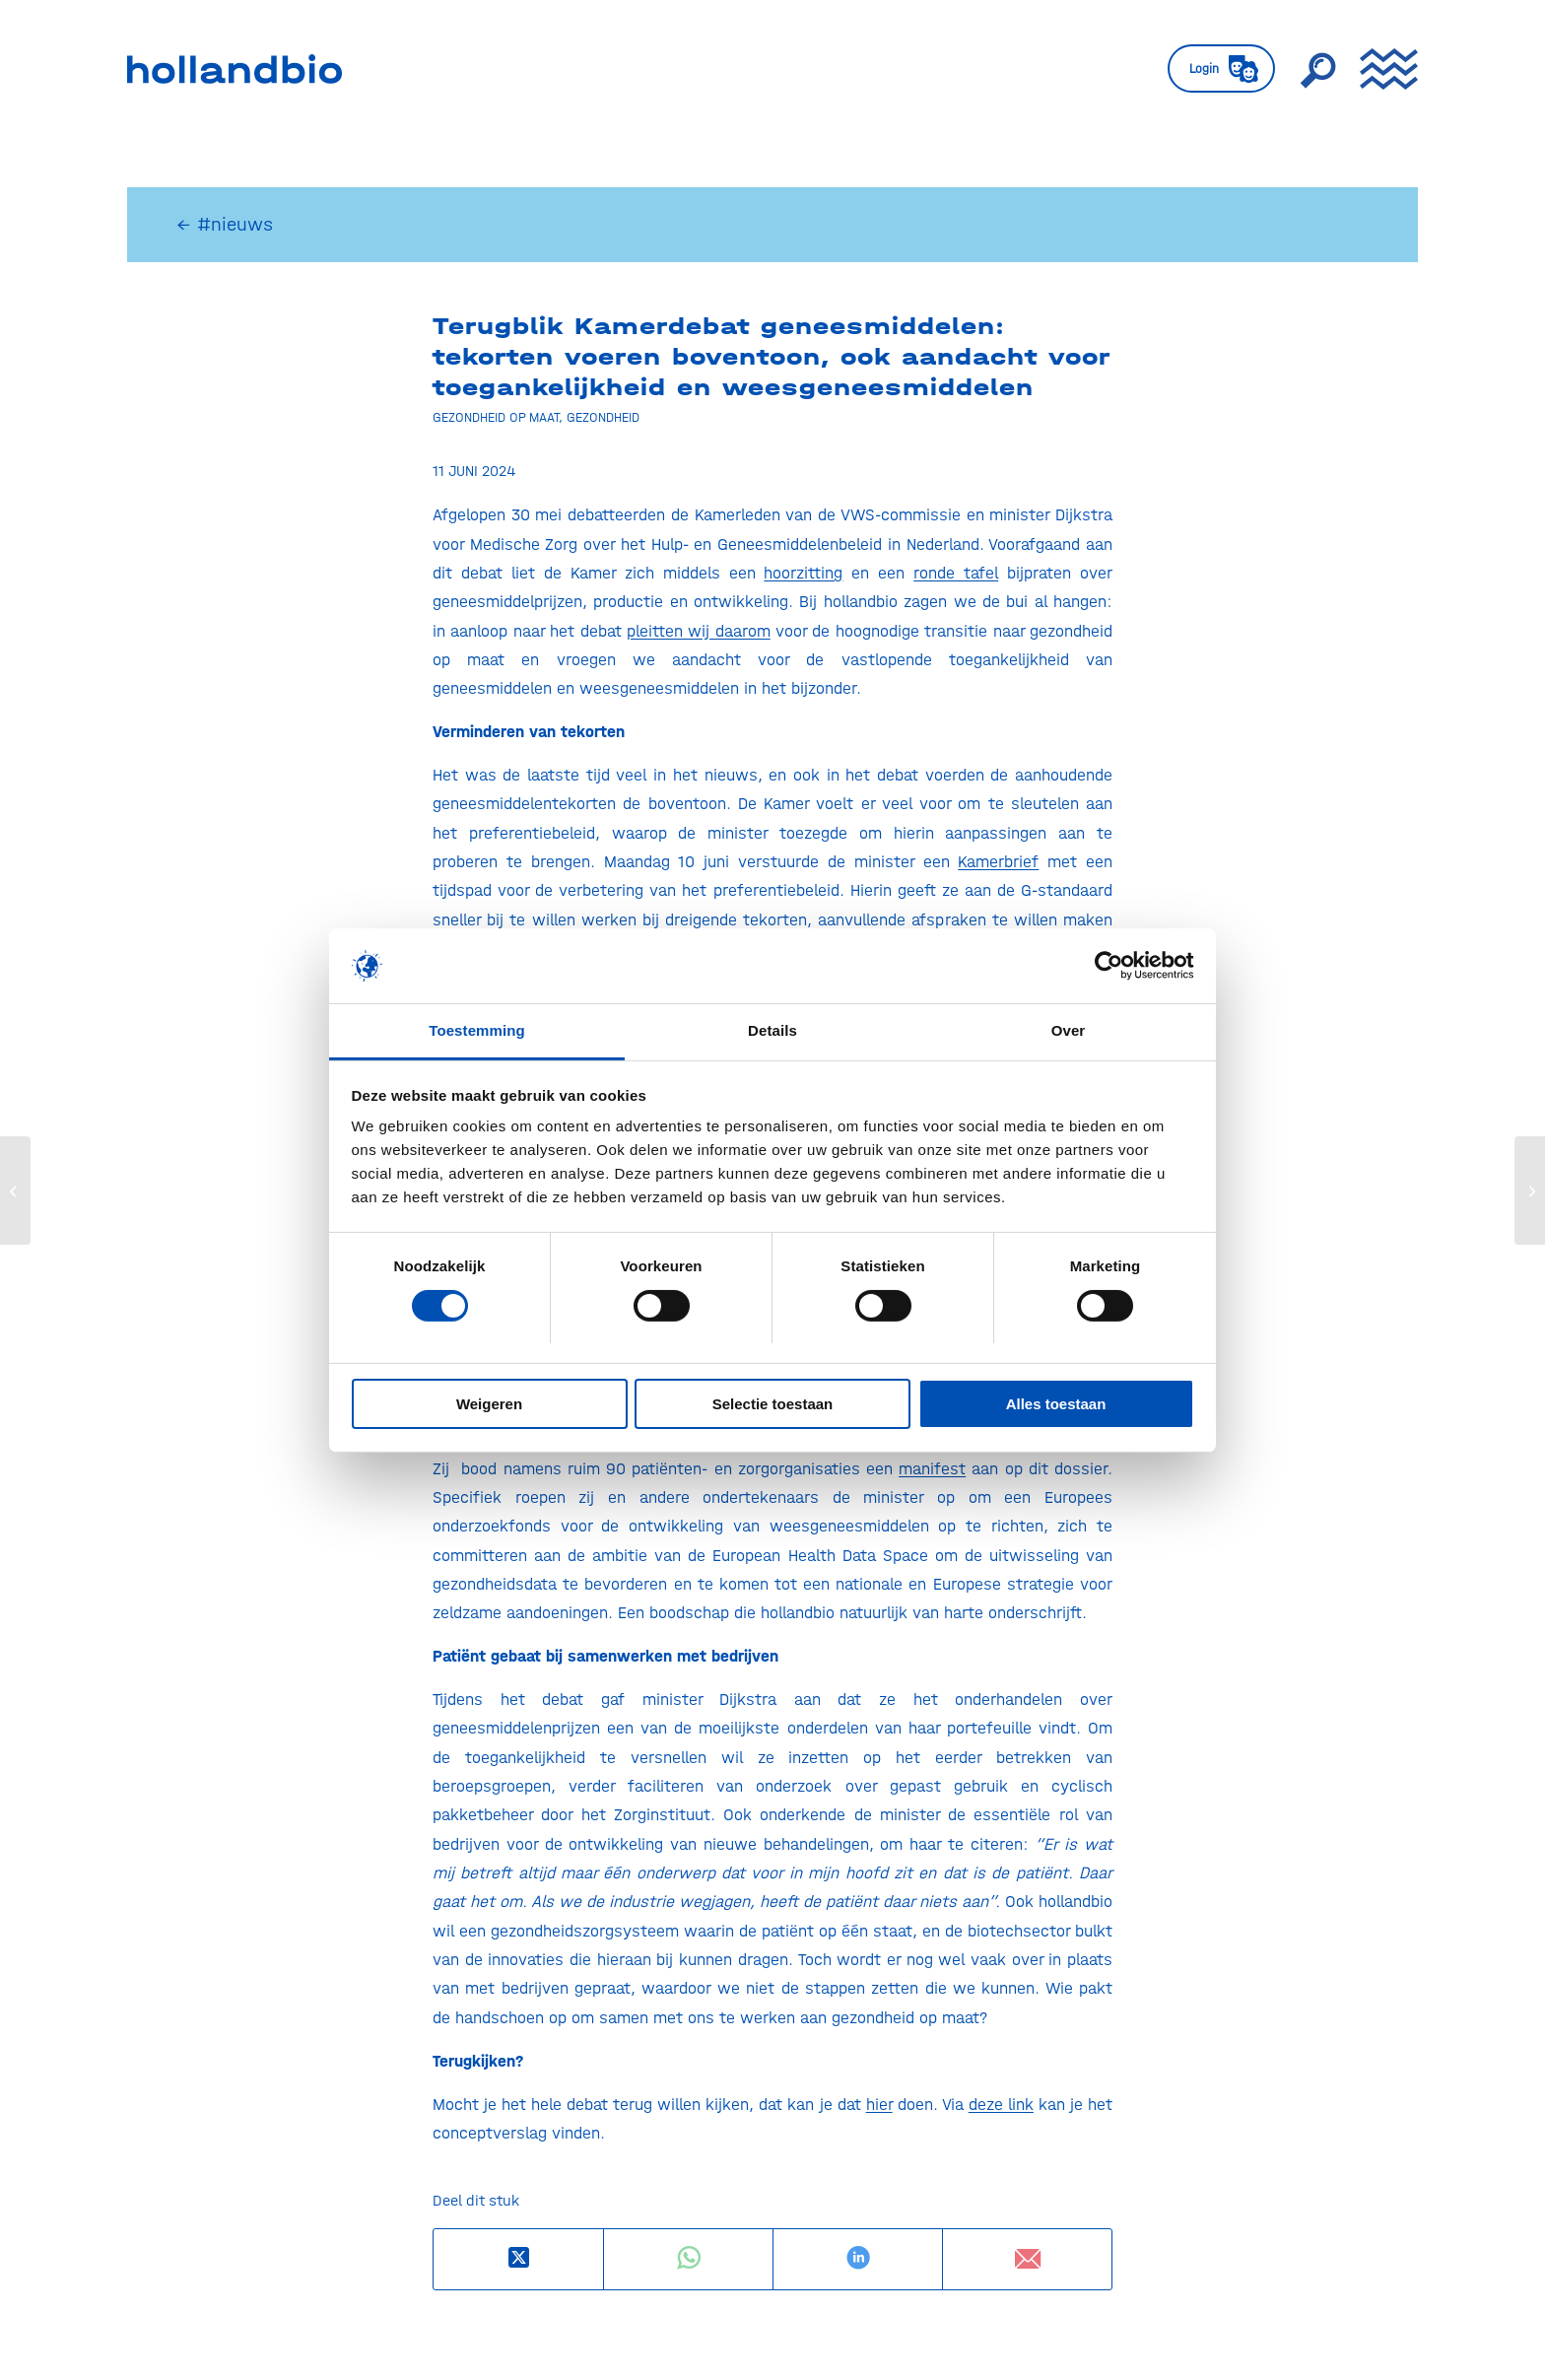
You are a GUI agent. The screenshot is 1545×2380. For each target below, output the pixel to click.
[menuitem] (1221, 69)
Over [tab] (1068, 1030)
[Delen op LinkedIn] (857, 2258)
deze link (1001, 2104)
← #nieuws (224, 224)
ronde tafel (955, 572)
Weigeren (489, 1403)
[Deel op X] (518, 2258)
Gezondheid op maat (496, 417)
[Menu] (1382, 69)
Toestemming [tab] (477, 1030)
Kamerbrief (998, 861)
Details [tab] (772, 1030)
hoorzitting (803, 572)
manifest (932, 1468)
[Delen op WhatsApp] (688, 2258)
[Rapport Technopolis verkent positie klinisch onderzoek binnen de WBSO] (1529, 1190)
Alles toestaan (1056, 1403)
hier (879, 2104)
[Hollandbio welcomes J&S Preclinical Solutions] (15, 1190)
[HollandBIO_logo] (234, 69)
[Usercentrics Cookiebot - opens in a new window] (1108, 966)
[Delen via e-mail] (1027, 2258)
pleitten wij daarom (699, 631)
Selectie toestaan (773, 1403)
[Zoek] (1317, 69)
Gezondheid (603, 417)
